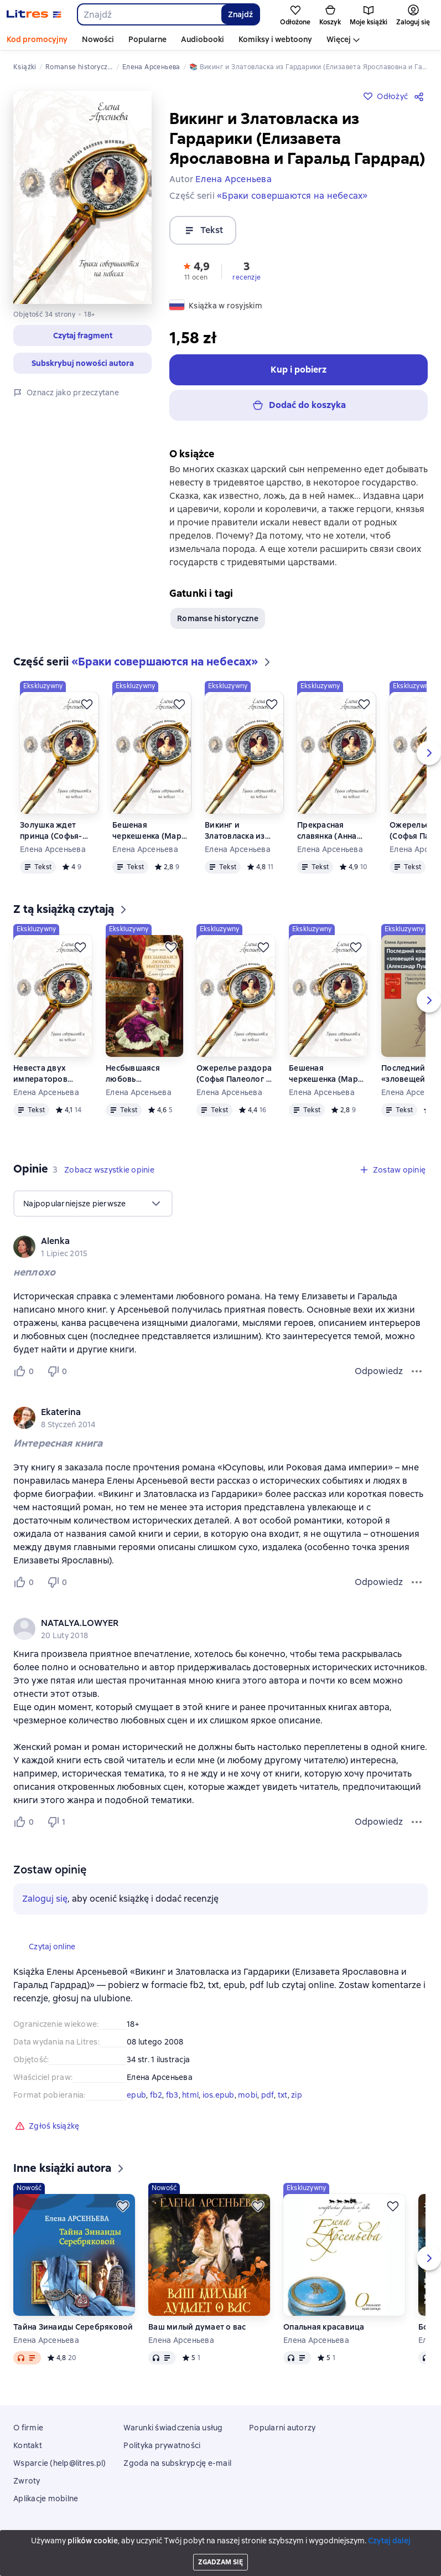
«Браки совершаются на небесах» (292, 196)
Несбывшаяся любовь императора (133, 1074)
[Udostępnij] (421, 96)
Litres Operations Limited (220, 2537)
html (190, 2095)
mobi (247, 2095)
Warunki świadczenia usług (172, 2428)
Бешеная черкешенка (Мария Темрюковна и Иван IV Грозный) (151, 831)
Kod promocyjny (37, 39)
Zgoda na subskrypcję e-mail (177, 2463)
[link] (205, 1241)
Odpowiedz (379, 1371)
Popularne (147, 39)
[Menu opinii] (416, 1371)
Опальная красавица (324, 2327)
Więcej (338, 39)
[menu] (93, 1203)
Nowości (98, 39)
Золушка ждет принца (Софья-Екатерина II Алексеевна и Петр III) (57, 831)
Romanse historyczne (217, 618)
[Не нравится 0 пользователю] (58, 1371)
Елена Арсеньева (53, 849)
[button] (82, 335)
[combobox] (149, 14)
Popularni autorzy (282, 2428)
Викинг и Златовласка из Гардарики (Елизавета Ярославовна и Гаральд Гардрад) (240, 831)
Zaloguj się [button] (45, 1898)
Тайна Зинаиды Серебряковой (73, 2327)
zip (296, 2095)
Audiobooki (202, 39)
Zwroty (26, 2481)
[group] (220, 1247)
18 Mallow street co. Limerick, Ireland (220, 2547)
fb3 (172, 2095)
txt (283, 2095)
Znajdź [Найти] (240, 14)
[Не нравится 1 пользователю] (58, 1822)
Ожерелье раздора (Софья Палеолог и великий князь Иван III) (235, 1074)
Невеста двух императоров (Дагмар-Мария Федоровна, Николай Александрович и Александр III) (47, 1074)
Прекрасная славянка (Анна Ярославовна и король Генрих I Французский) (328, 831)
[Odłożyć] (87, 704)
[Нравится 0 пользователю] (25, 1371)
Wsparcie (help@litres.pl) (59, 2463)
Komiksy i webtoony (275, 39)
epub (136, 2095)
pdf (267, 2095)
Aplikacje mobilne (45, 2498)
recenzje (246, 277)
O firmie (28, 2428)
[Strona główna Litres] (34, 14)
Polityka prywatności (161, 2445)
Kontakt (27, 2445)
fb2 (156, 2095)
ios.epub (219, 2095)
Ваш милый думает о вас (197, 2327)
